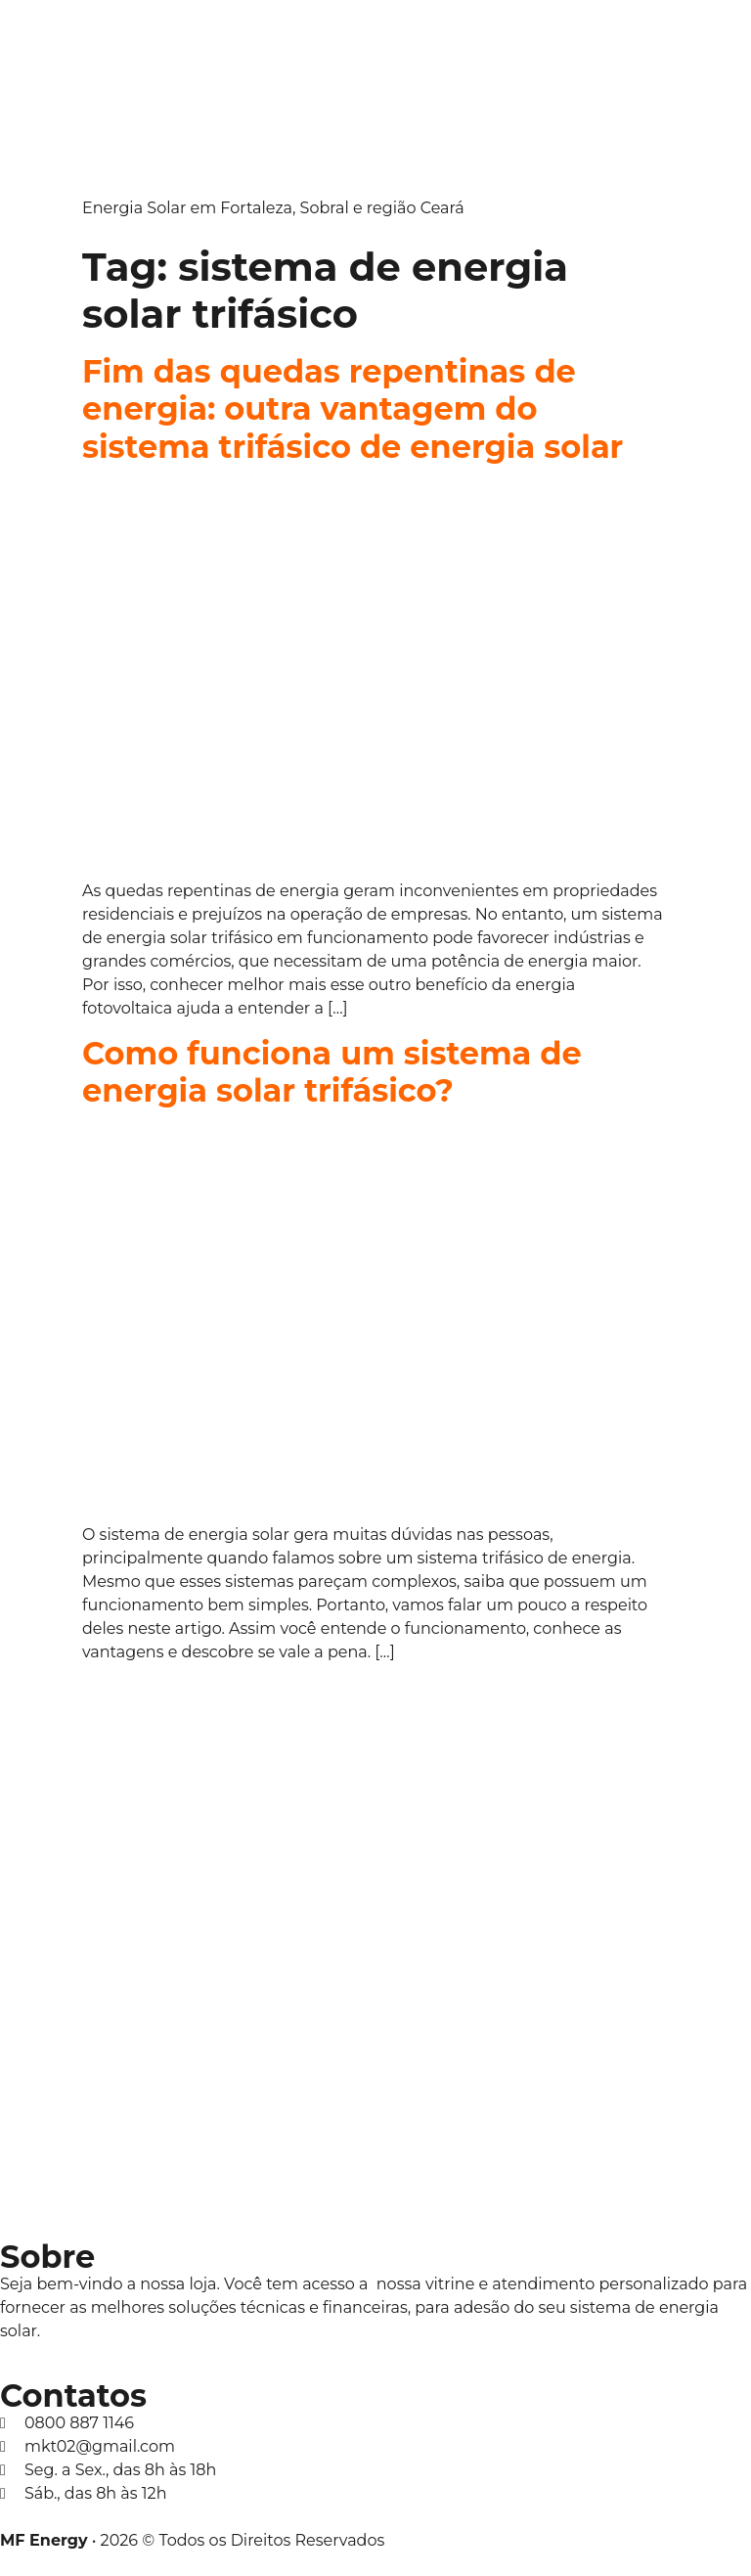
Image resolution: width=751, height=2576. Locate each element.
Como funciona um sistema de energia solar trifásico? (332, 1071)
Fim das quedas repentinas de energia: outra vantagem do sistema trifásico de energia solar (352, 409)
